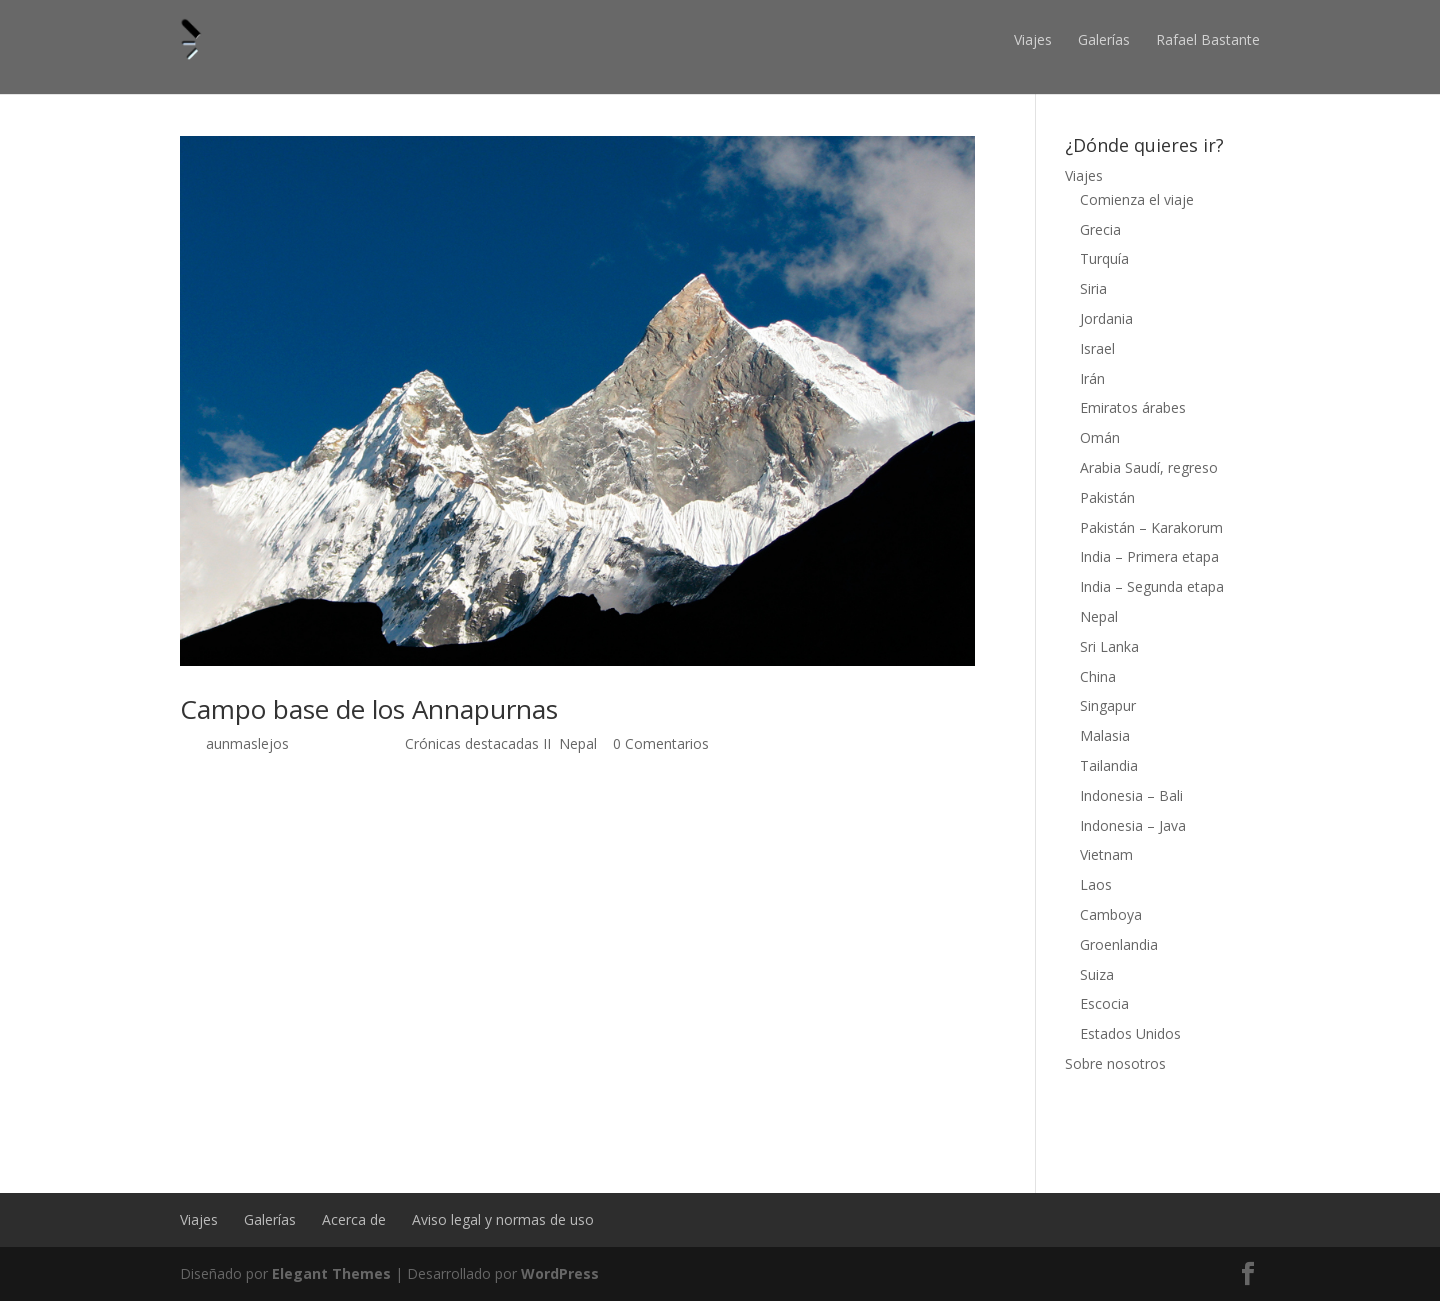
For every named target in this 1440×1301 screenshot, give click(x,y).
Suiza (1097, 974)
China (1098, 676)
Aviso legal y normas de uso (503, 1219)
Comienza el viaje (1137, 199)
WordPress (560, 1273)
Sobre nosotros (1115, 1063)
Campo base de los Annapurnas (369, 709)
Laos (1096, 884)
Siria (1093, 288)
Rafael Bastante (1208, 39)
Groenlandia (1119, 944)
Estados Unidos (1130, 1033)
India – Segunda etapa (1152, 586)
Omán (1100, 437)
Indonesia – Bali (1131, 795)
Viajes (1033, 39)
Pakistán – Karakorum (1151, 527)
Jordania (1106, 318)
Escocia (1104, 1003)
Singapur (1108, 705)
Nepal (578, 743)
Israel (1097, 348)
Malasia (1105, 735)
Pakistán (1107, 497)
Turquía (1104, 258)
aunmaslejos (247, 743)
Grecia (1100, 229)
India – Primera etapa (1149, 556)
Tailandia (1109, 765)
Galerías (1104, 39)
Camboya (1111, 914)
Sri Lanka (1109, 646)
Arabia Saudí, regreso (1149, 467)
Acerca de (354, 1219)
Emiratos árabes (1133, 407)
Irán (1092, 378)
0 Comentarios (661, 743)
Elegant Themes (331, 1273)
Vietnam (1106, 854)
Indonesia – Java (1133, 825)
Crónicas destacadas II (478, 743)
